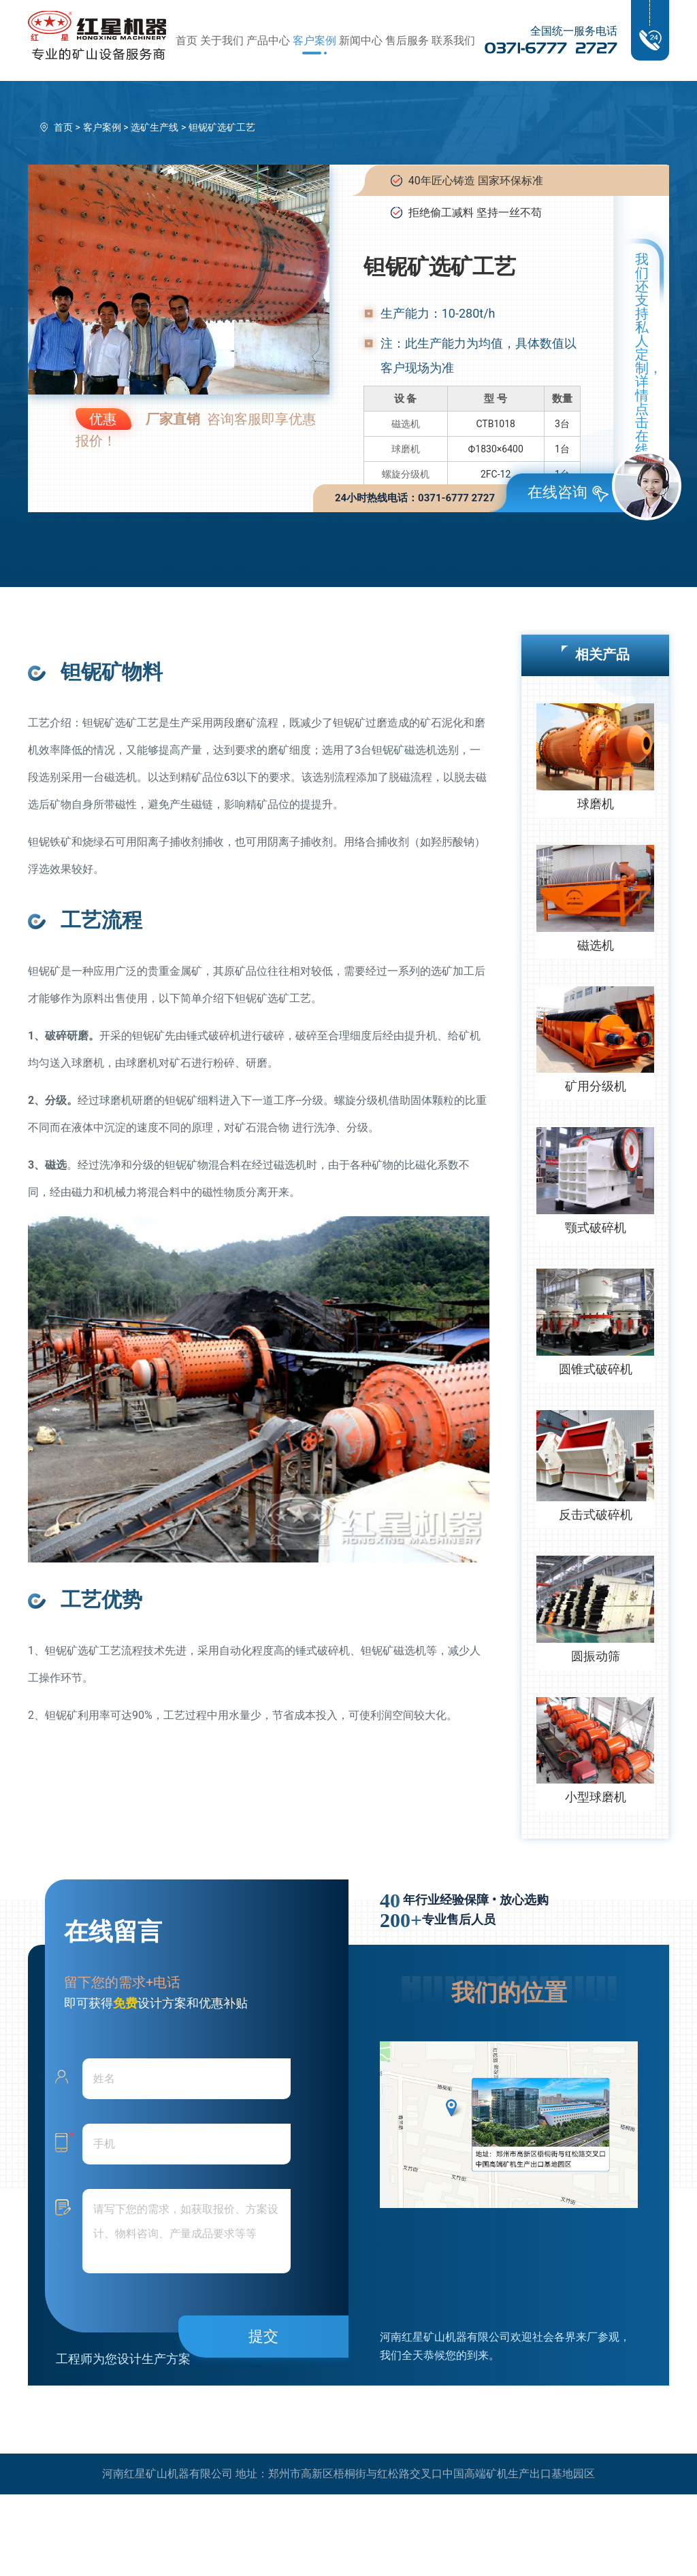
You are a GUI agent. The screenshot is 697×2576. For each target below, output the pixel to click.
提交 (263, 2336)
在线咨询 (568, 493)
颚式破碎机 (595, 1227)
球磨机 (405, 449)
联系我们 (453, 40)
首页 (186, 40)
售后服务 (407, 40)
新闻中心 (361, 40)
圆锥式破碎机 (595, 1369)
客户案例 (314, 40)
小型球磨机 (595, 1797)
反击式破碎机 (595, 1514)
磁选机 (405, 423)
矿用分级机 (595, 1086)
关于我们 (222, 40)
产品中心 (268, 40)
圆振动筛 (595, 1656)
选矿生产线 (154, 127)
